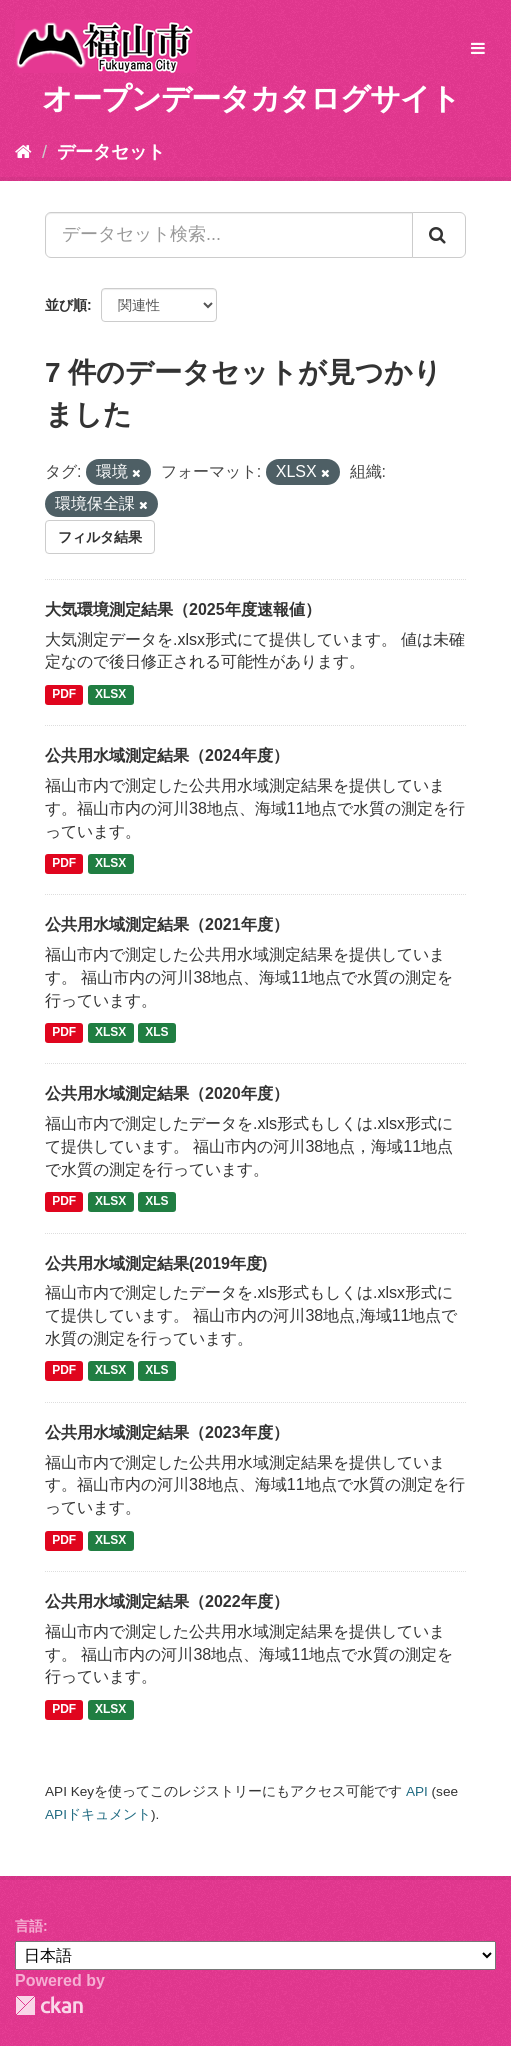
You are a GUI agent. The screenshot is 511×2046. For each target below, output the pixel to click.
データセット (111, 152)
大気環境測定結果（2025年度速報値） (183, 609)
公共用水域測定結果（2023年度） (167, 1432)
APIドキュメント (98, 1814)
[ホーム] (23, 152)
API (417, 1791)
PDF (64, 694)
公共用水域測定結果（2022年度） (167, 1601)
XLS (156, 1033)
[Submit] (439, 235)
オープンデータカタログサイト (251, 98)
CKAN (49, 2005)
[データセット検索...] (229, 235)
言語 (29, 1926)
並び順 (66, 305)
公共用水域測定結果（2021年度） (167, 924)
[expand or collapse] (478, 49)
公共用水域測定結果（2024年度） (167, 755)
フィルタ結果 (100, 537)
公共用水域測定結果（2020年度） (167, 1093)
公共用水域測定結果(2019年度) (156, 1263)
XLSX (110, 694)
